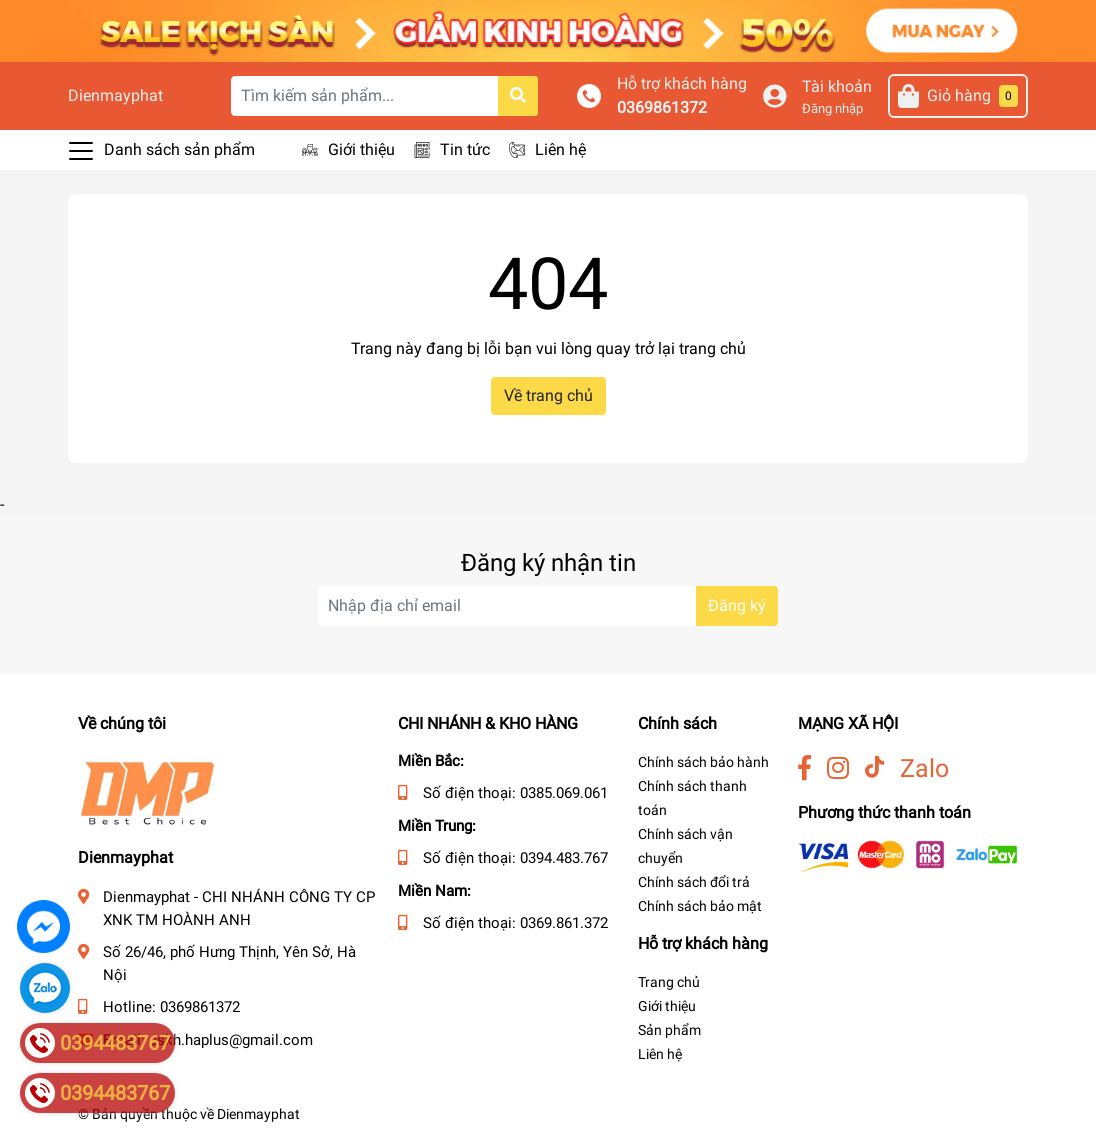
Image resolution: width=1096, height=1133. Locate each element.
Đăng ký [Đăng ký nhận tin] (737, 605)
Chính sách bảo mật (700, 906)
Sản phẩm (669, 1030)
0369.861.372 (564, 923)
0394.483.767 (564, 858)
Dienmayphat (115, 95)
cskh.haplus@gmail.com (231, 1040)
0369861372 (662, 107)
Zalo (924, 768)
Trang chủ (669, 982)
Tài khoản (837, 86)
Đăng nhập (832, 108)
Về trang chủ (548, 395)
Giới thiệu (361, 149)
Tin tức (465, 149)
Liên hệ (560, 149)
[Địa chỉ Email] (548, 606)
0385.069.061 (564, 793)
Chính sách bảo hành (703, 762)
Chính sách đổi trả (694, 882)
